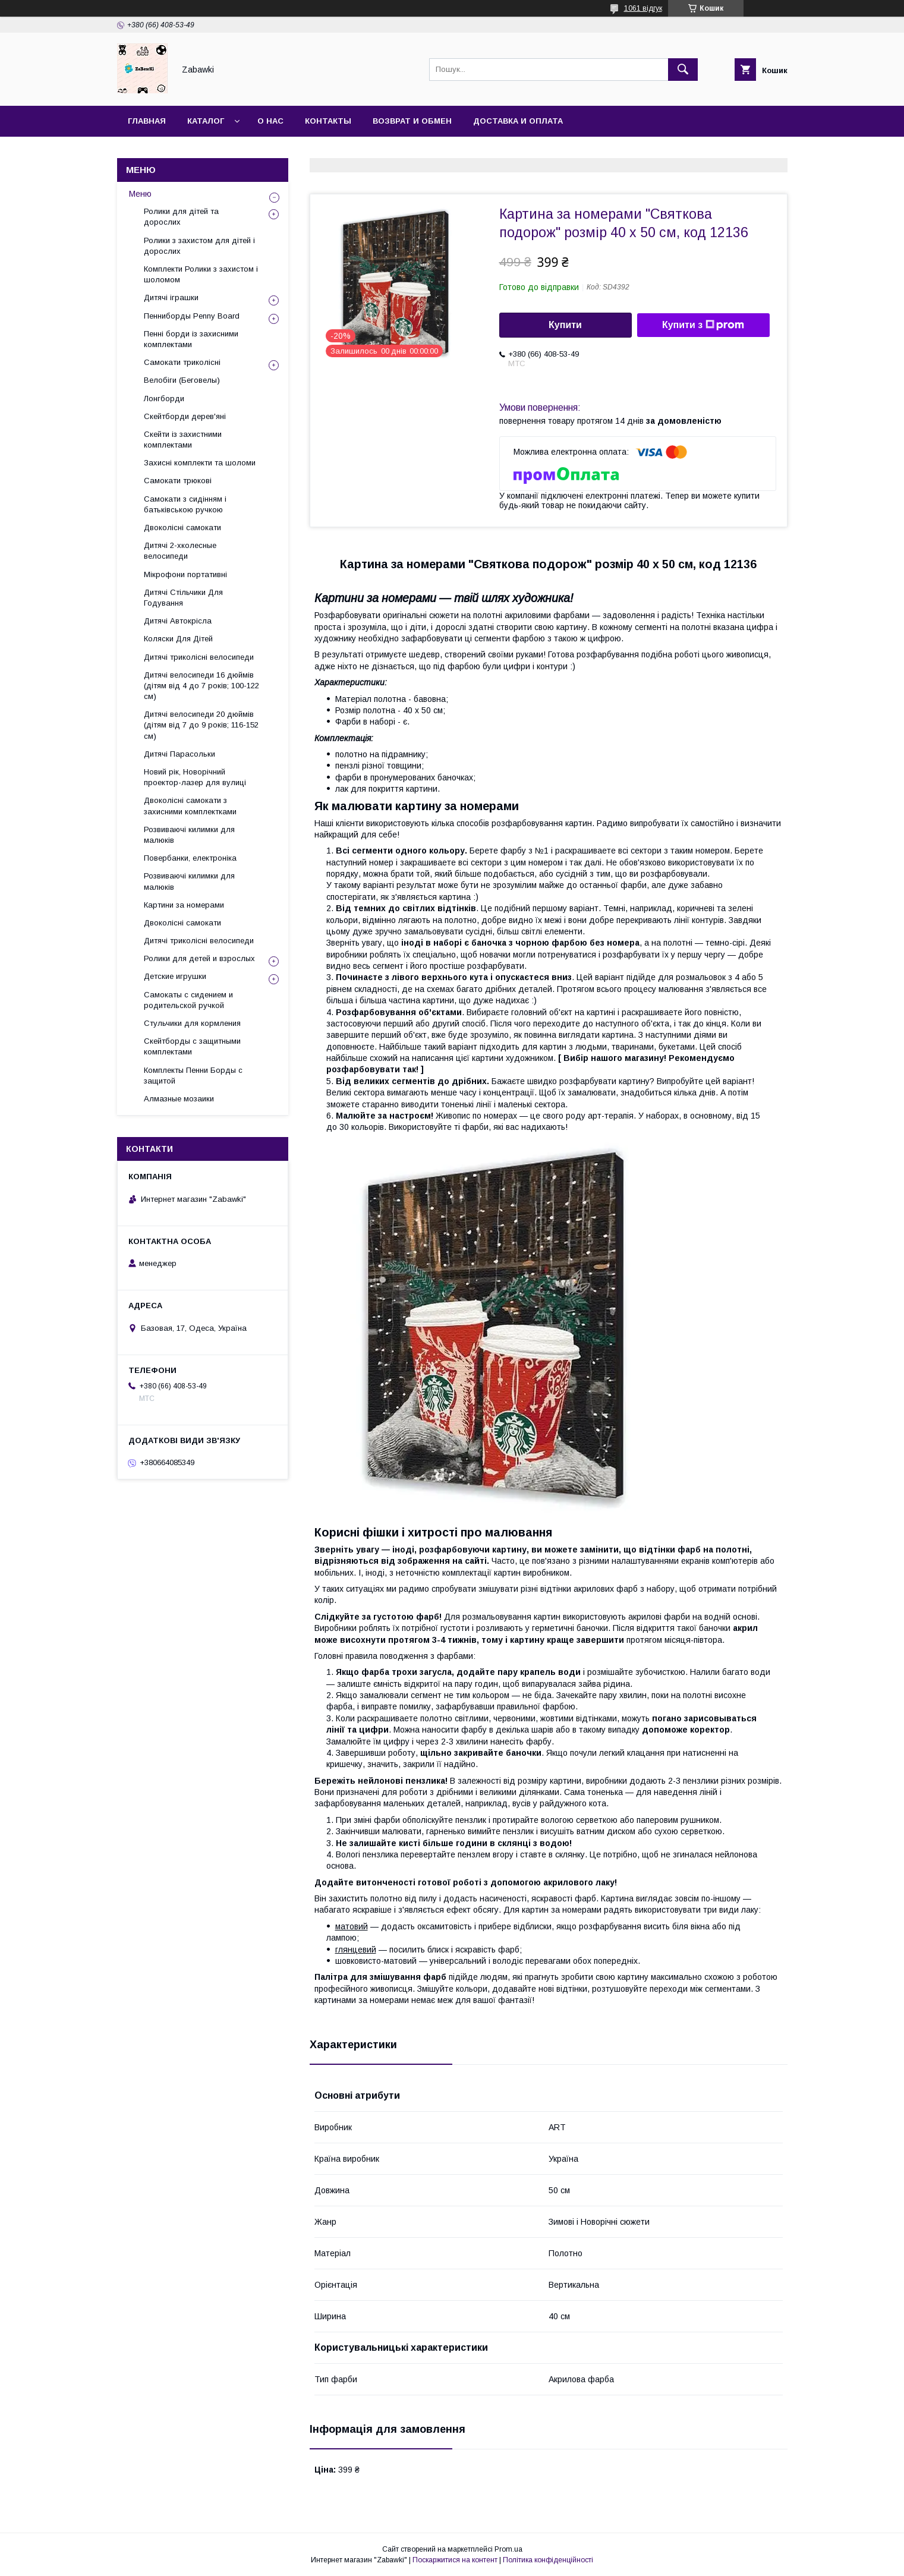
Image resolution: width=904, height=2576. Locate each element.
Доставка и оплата (518, 120)
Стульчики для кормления (192, 1023)
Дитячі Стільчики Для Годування (183, 597)
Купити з (703, 325)
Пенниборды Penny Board (192, 315)
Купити (565, 325)
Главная (147, 120)
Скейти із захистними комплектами (183, 439)
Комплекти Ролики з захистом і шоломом (201, 274)
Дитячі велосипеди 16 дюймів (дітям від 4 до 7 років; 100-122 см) (201, 685)
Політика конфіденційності (548, 2560)
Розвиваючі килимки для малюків (189, 835)
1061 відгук (643, 8)
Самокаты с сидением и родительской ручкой (188, 1000)
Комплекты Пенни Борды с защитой (193, 1075)
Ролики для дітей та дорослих (181, 216)
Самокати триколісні (182, 362)
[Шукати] (683, 69)
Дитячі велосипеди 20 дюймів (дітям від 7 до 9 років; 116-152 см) (201, 725)
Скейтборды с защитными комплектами (192, 1046)
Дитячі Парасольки (179, 754)
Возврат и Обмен (412, 120)
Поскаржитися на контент (454, 2560)
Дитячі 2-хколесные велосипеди (180, 550)
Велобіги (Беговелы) (182, 380)
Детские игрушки (175, 976)
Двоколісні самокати (182, 527)
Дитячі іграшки (171, 297)
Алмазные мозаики (179, 1098)
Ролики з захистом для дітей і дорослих (199, 246)
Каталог (205, 120)
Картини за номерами (184, 904)
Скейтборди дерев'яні (185, 416)
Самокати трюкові (178, 480)
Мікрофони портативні (185, 574)
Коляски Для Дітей (178, 638)
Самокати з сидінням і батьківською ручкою (185, 504)
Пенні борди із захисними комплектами (191, 339)
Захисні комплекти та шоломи (200, 462)
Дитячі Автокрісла (178, 620)
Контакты (328, 120)
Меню (140, 194)
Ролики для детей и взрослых (199, 958)
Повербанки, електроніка (190, 858)
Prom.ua (508, 2549)
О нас (270, 120)
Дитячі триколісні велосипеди (199, 657)
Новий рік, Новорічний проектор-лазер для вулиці (195, 777)
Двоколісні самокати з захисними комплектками (190, 805)
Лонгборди (164, 398)
